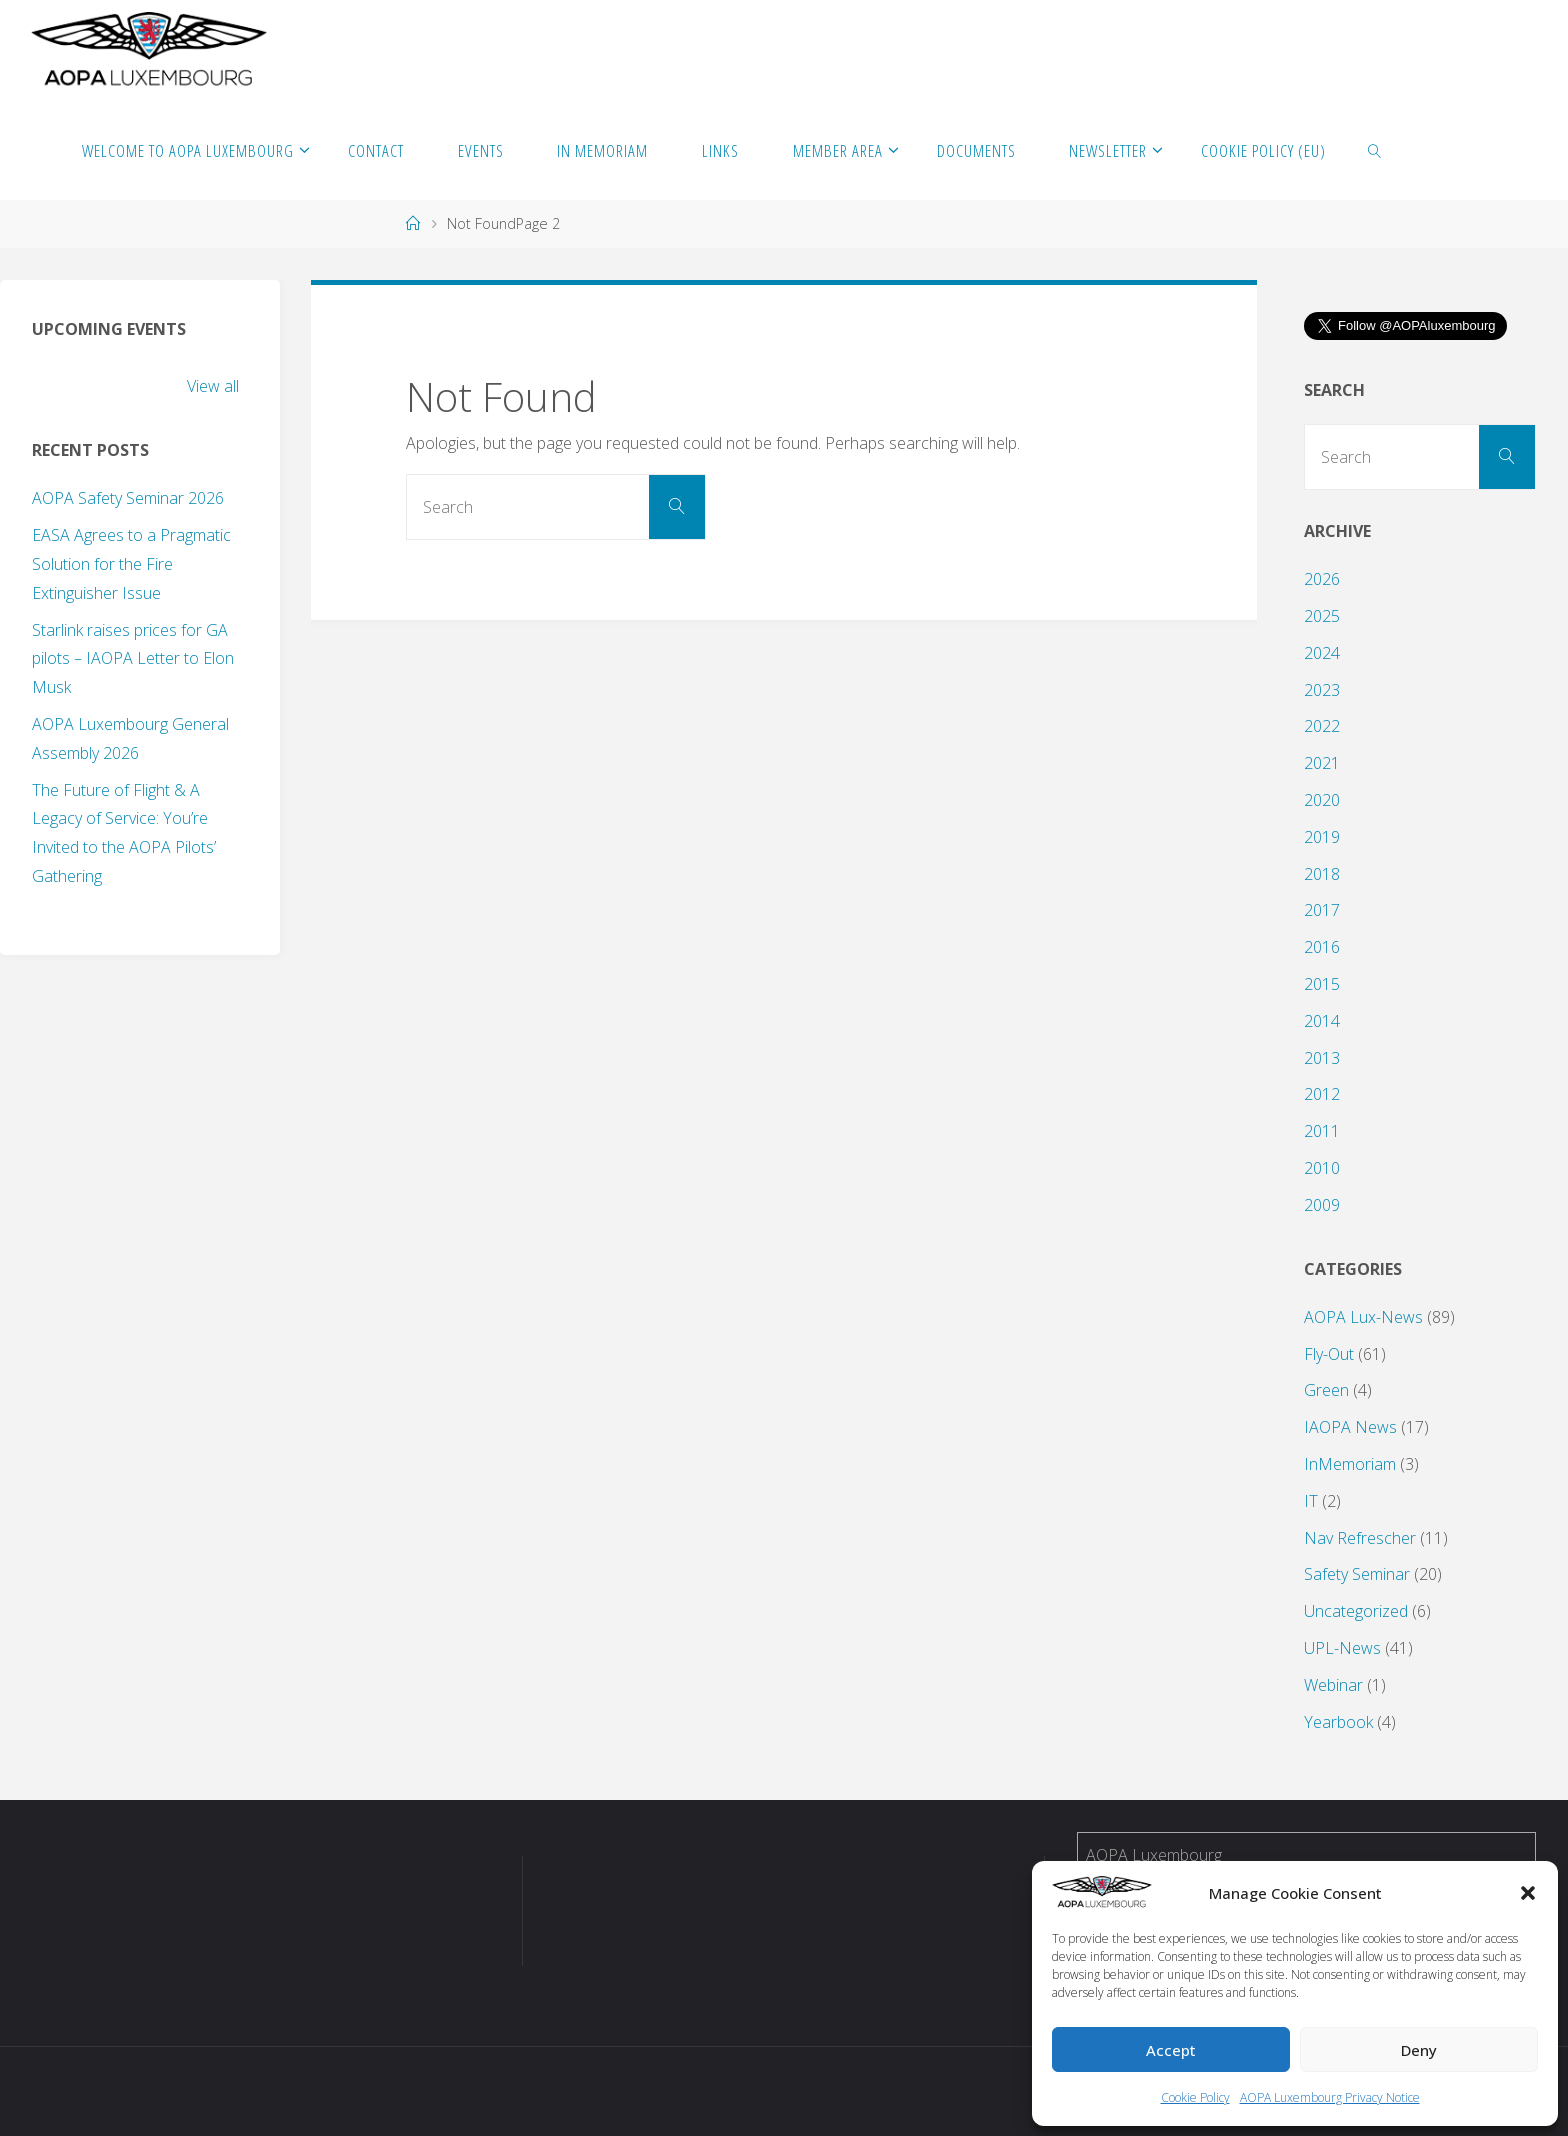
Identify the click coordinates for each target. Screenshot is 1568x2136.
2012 (1322, 1094)
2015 (1322, 984)
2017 (1322, 910)
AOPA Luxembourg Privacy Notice (1330, 2097)
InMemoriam (1350, 1464)
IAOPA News (1350, 1427)
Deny (1419, 2050)
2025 (1322, 616)
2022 (1322, 726)
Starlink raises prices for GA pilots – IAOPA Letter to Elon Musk (133, 659)
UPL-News (1342, 1648)
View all (213, 386)
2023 (1322, 690)
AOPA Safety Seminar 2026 (128, 498)
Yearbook (1338, 1722)
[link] (1375, 150)
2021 (1322, 763)
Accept (1171, 2050)
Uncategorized (1356, 1611)
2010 (1322, 1168)
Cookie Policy (1195, 2097)
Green (1326, 1390)
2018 (1322, 874)
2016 (1322, 947)
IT (1311, 1501)
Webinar (1333, 1685)
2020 (1322, 800)
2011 (1322, 1131)
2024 (1322, 653)
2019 (1322, 837)
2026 (1322, 579)
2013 (1322, 1058)
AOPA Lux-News (1363, 1317)
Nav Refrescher (1360, 1538)
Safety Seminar (1357, 1574)
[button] (1528, 1893)
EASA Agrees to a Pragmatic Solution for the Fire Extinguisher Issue (131, 564)
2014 (1322, 1021)
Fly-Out (1329, 1354)
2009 (1322, 1205)
